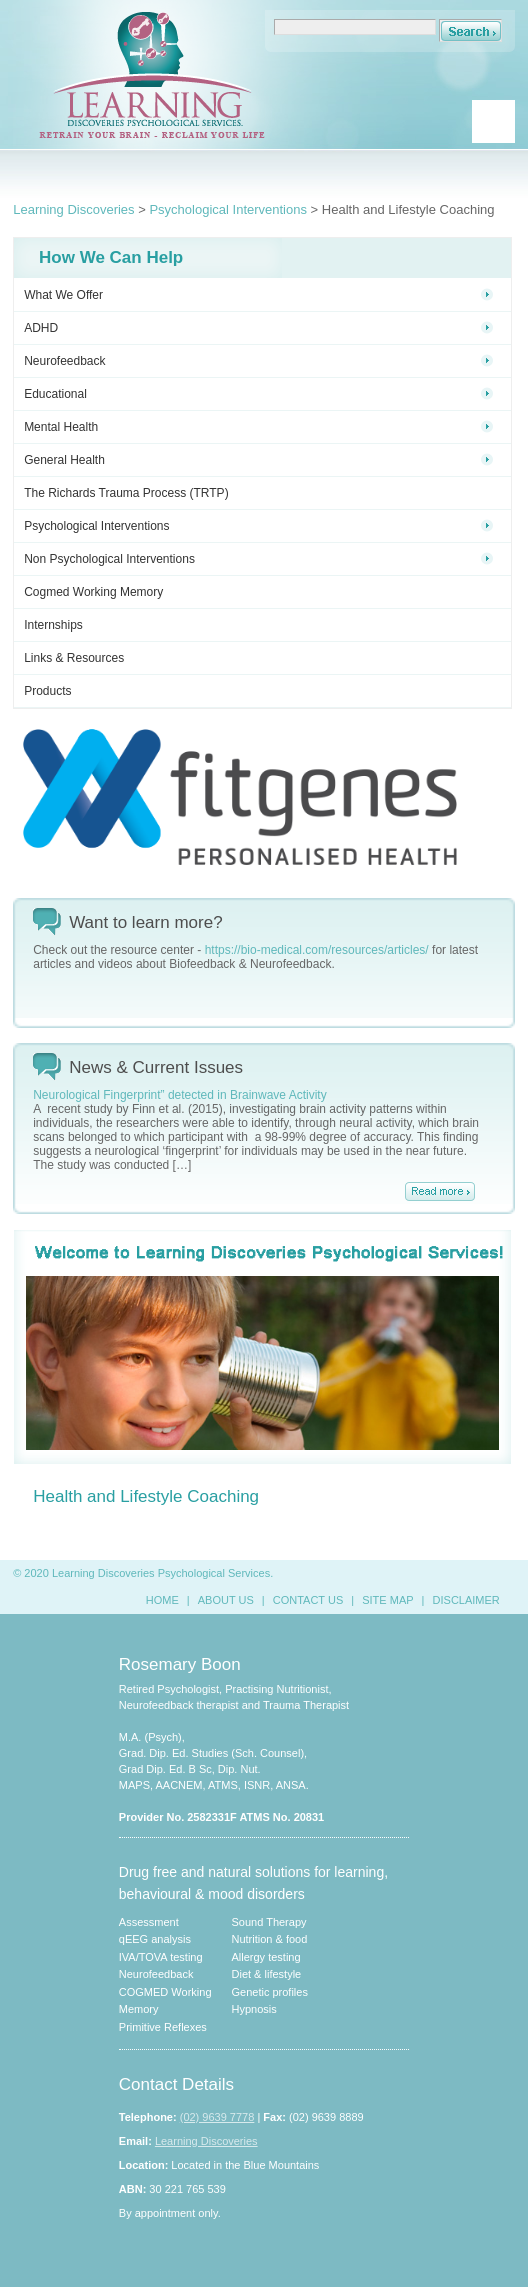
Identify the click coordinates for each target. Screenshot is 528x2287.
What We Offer (258, 295)
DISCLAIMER (466, 1600)
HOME (162, 1600)
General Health (258, 460)
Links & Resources (74, 658)
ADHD (258, 328)
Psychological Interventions (228, 209)
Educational (258, 394)
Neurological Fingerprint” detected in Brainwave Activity (179, 1095)
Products (47, 691)
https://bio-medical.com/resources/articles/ (317, 950)
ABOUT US (226, 1600)
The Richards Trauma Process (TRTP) (126, 493)
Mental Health (258, 427)
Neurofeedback (258, 361)
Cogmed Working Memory (93, 592)
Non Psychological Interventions (258, 559)
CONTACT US (308, 1600)
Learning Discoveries (73, 209)
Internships (53, 625)
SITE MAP (387, 1600)
